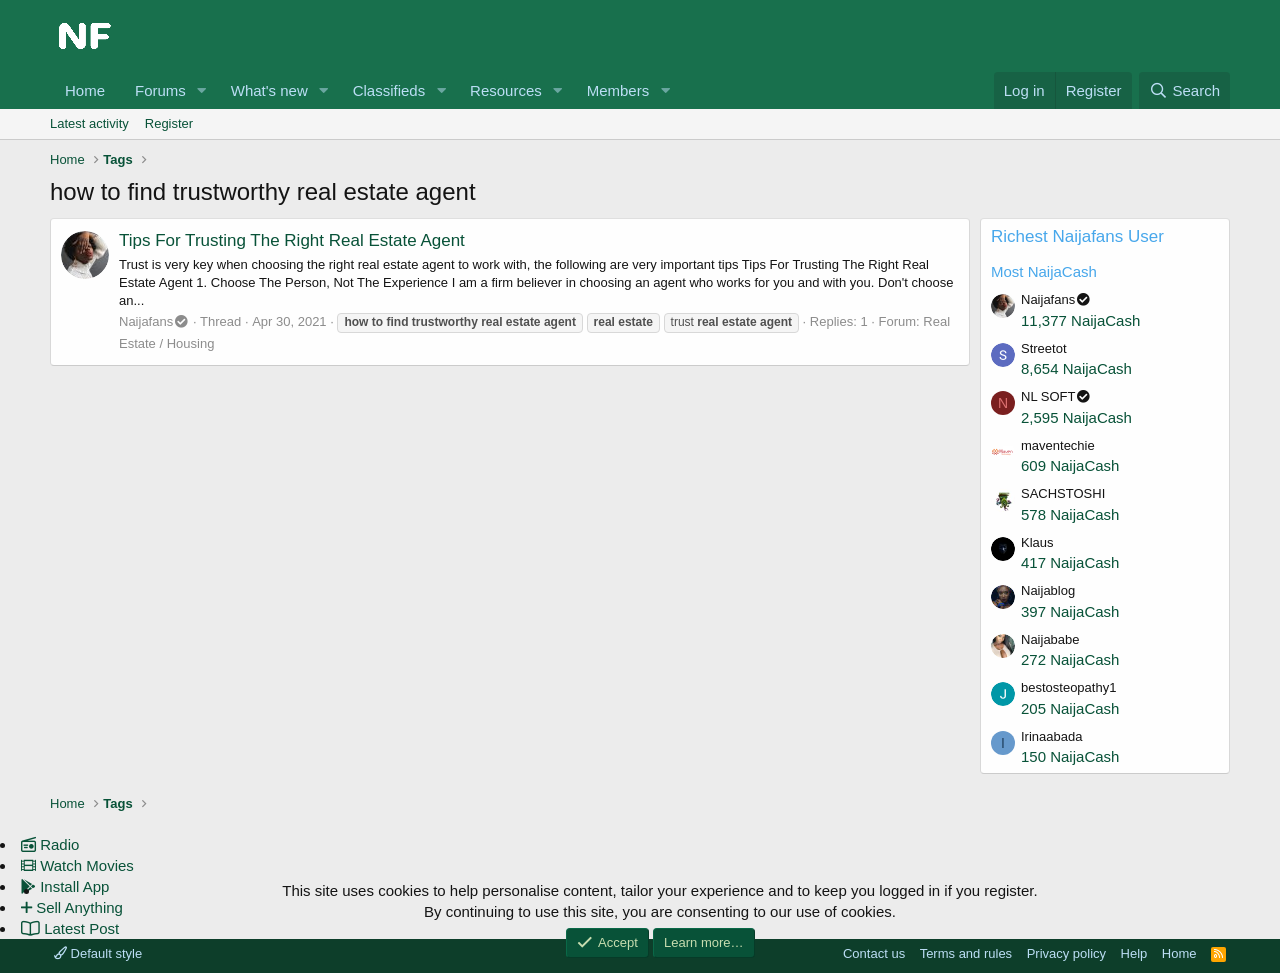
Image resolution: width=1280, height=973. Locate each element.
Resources (506, 90)
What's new (269, 90)
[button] (202, 90)
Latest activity (89, 123)
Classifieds (389, 90)
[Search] (1184, 90)
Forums (160, 90)
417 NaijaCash (1070, 562)
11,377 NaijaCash (1080, 320)
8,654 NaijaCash (1076, 368)
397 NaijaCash (1070, 611)
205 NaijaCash (1070, 708)
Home (85, 90)
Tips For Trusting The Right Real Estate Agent (292, 240)
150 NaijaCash (1070, 756)
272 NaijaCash (1070, 659)
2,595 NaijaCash (1076, 417)
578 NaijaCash (1070, 514)
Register (169, 123)
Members (618, 90)
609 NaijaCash (1070, 465)
